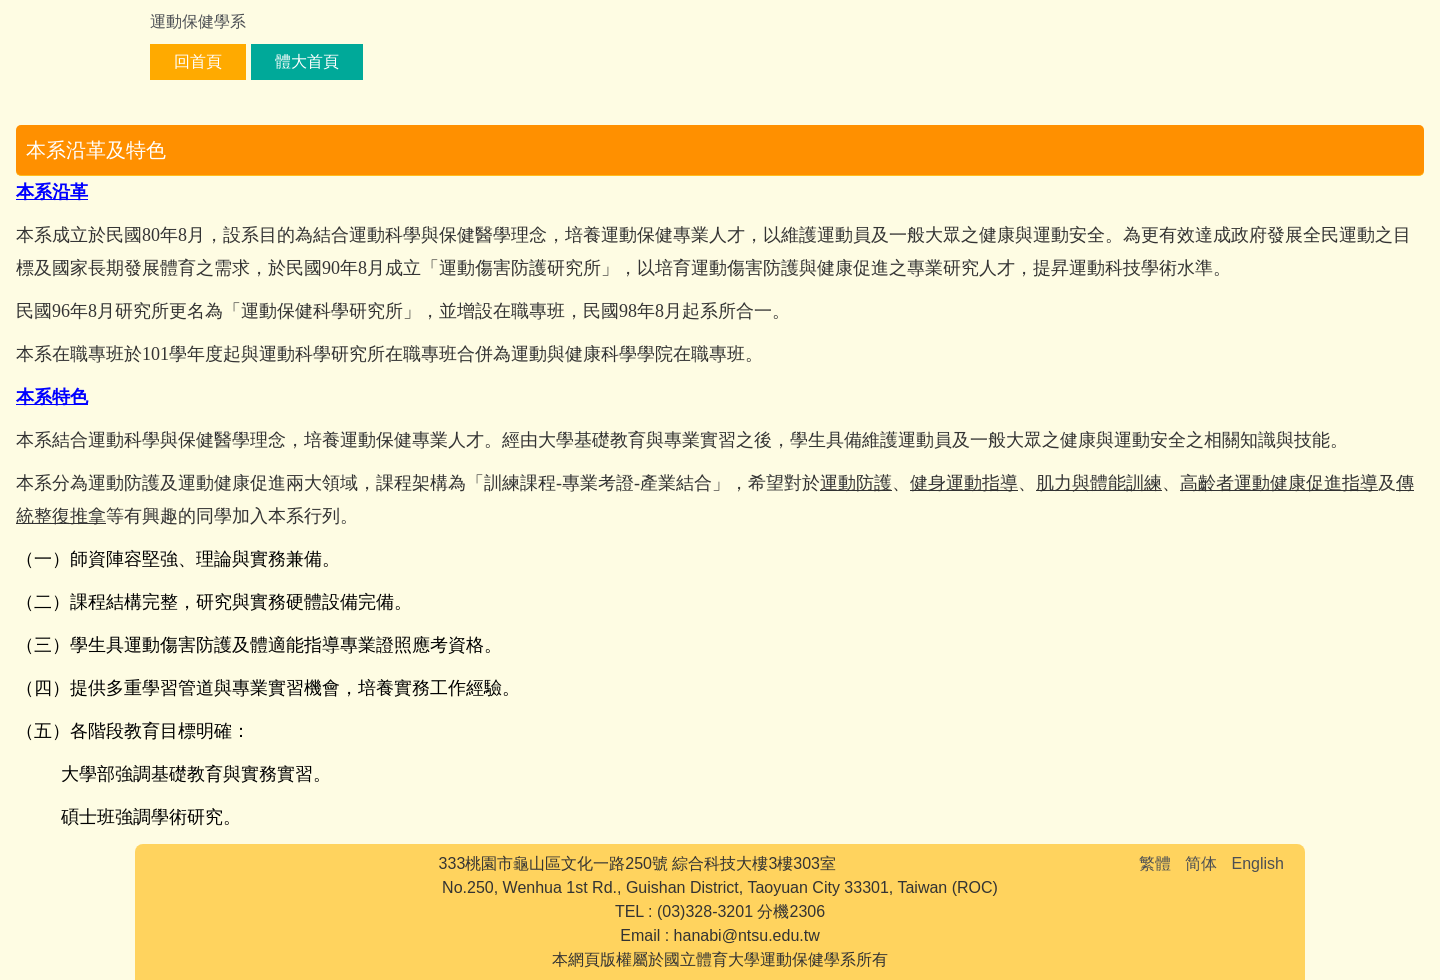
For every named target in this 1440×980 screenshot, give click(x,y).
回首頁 (198, 61)
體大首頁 (307, 61)
